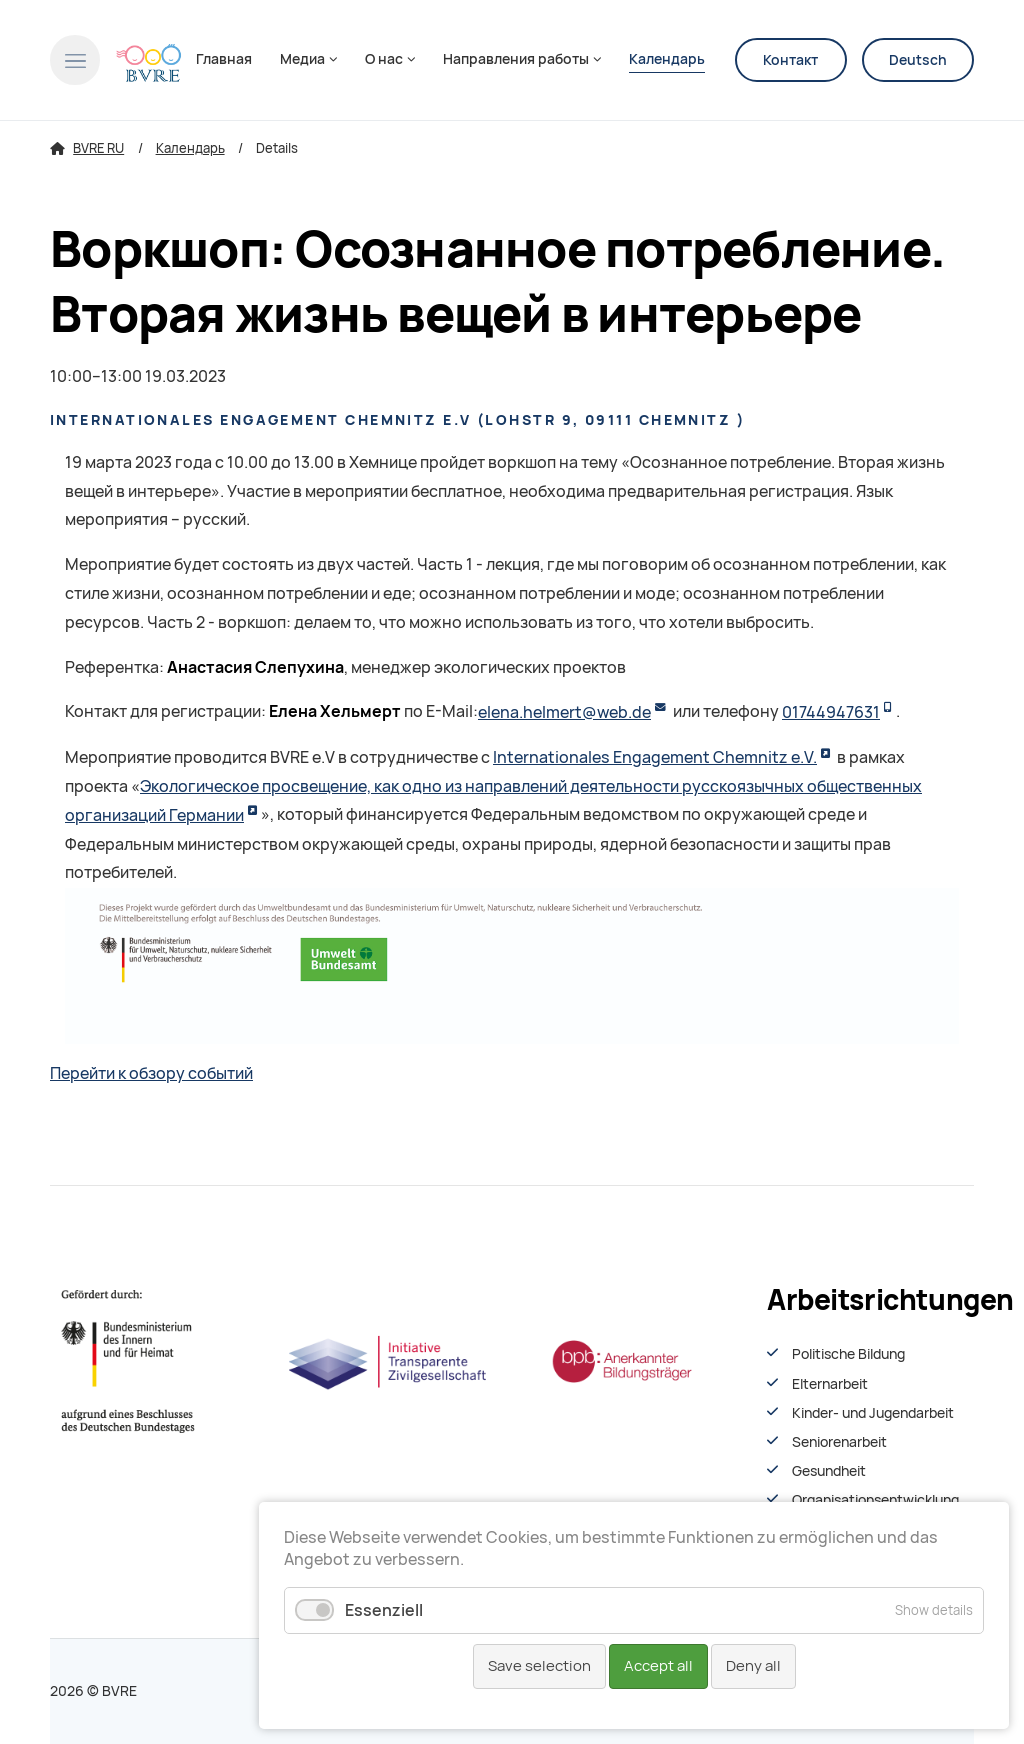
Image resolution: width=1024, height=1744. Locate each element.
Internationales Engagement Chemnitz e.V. (655, 757)
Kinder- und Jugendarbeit (873, 1413)
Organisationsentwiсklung (875, 1500)
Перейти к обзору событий (151, 1073)
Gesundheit (829, 1471)
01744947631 (831, 712)
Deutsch (918, 60)
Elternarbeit (830, 1384)
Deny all (753, 1666)
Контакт (790, 60)
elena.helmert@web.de (564, 712)
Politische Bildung (848, 1354)
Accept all (658, 1666)
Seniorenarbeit (839, 1442)
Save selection (539, 1666)
